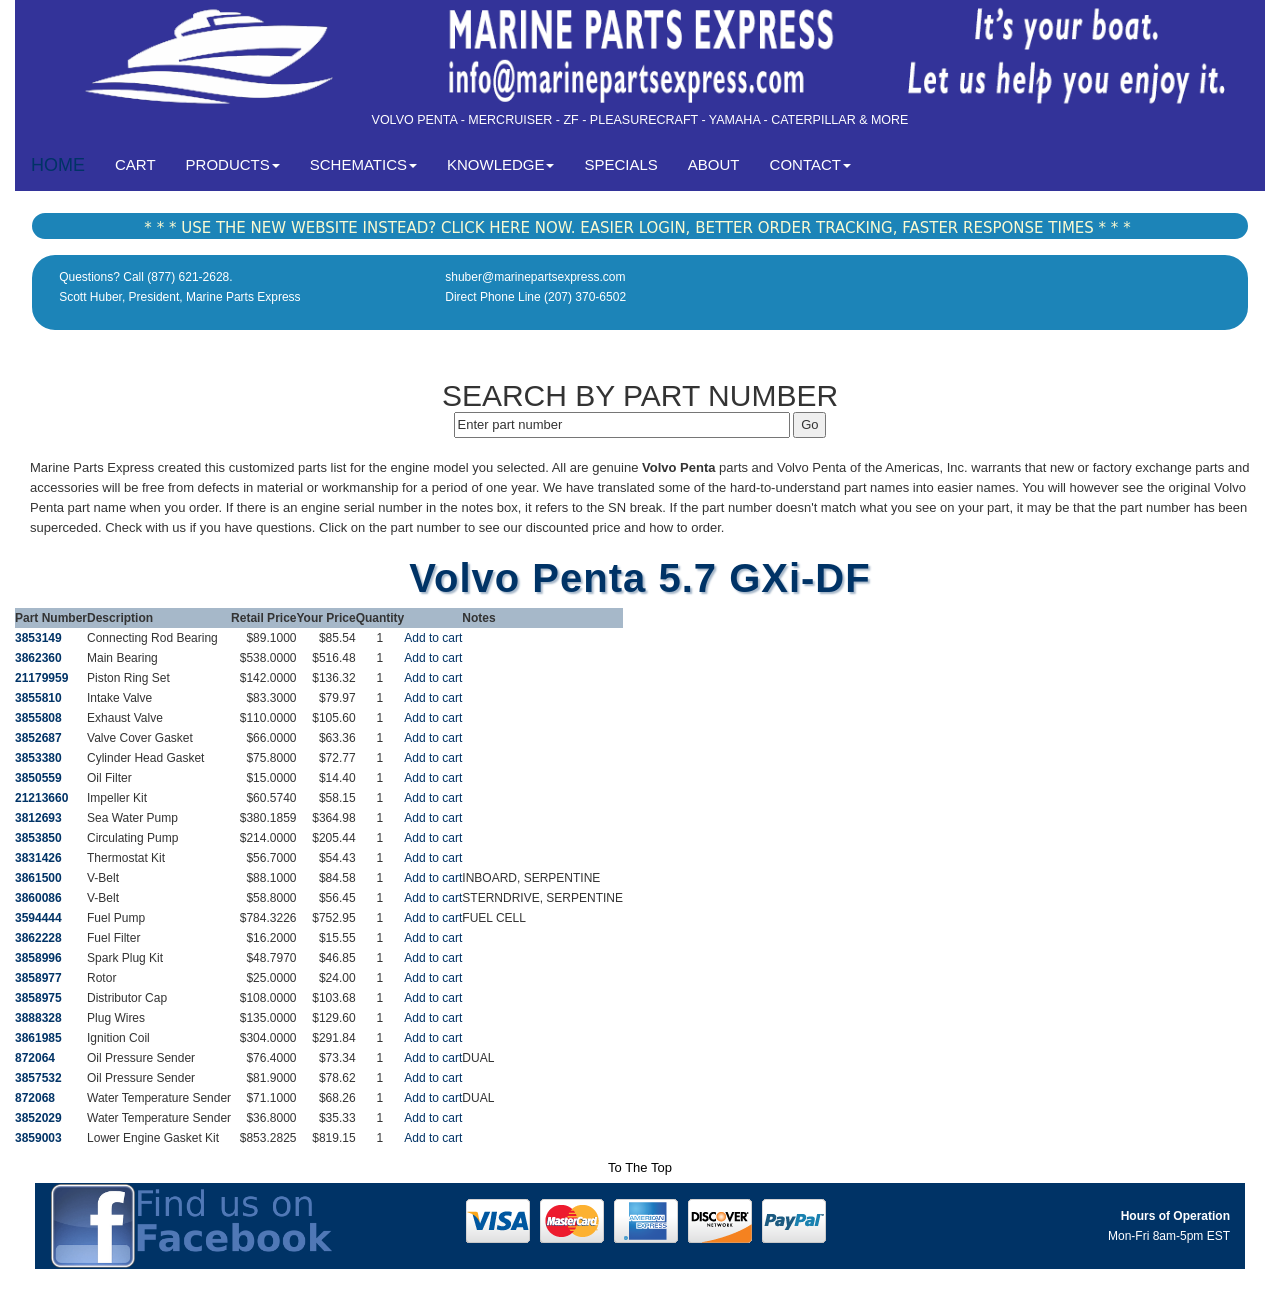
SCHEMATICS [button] (363, 164)
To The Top (640, 1167)
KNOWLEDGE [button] (501, 164)
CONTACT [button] (810, 164)
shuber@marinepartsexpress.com (535, 277)
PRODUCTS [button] (233, 164)
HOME (58, 165)
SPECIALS (620, 164)
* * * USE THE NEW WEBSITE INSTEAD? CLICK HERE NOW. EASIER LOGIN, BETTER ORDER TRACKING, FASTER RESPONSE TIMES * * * (637, 228)
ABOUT (714, 164)
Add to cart (433, 638)
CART (143, 163)
